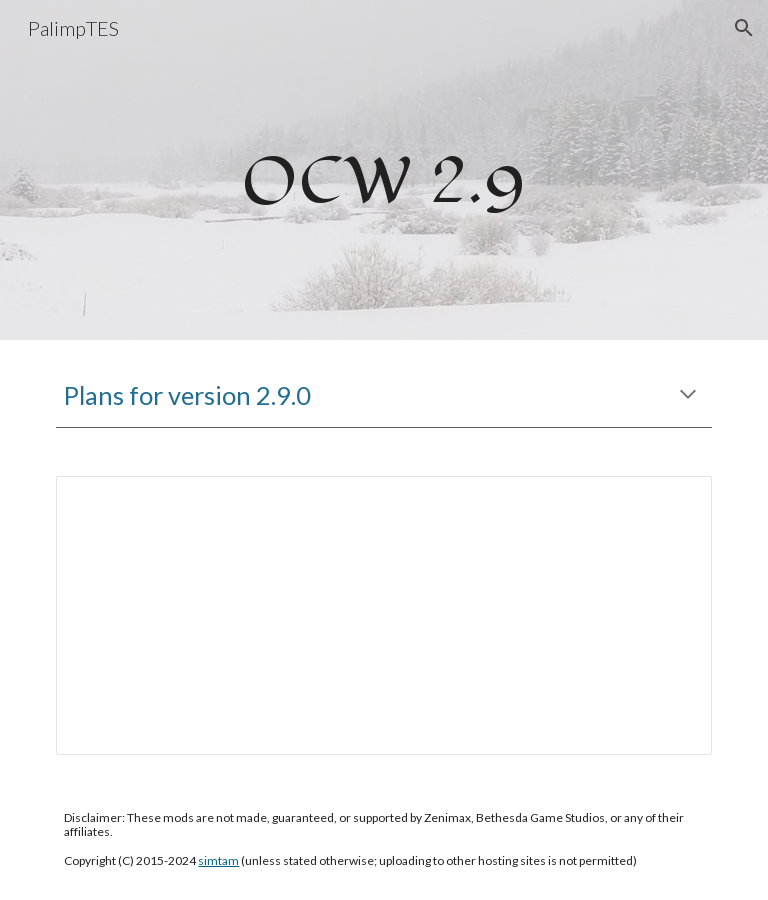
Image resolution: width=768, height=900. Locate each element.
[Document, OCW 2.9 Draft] (383, 615)
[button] (744, 28)
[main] (383, 170)
